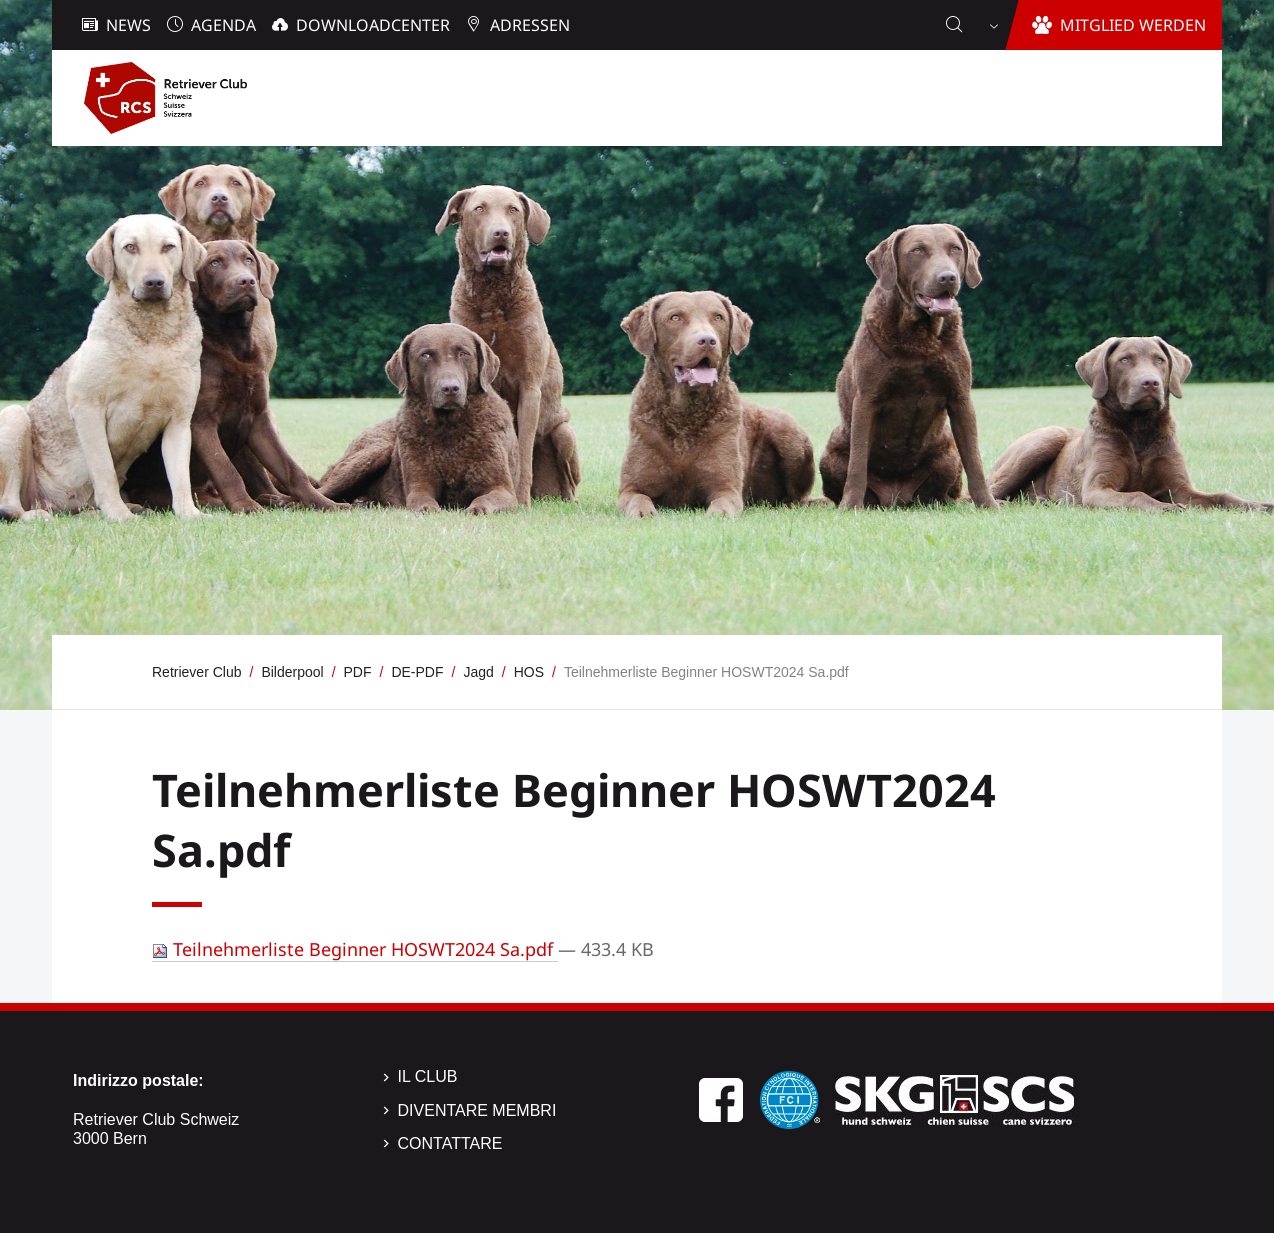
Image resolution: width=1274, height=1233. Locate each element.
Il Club (428, 1076)
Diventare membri (477, 1110)
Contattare (450, 1143)
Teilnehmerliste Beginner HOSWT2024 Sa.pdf (355, 949)
